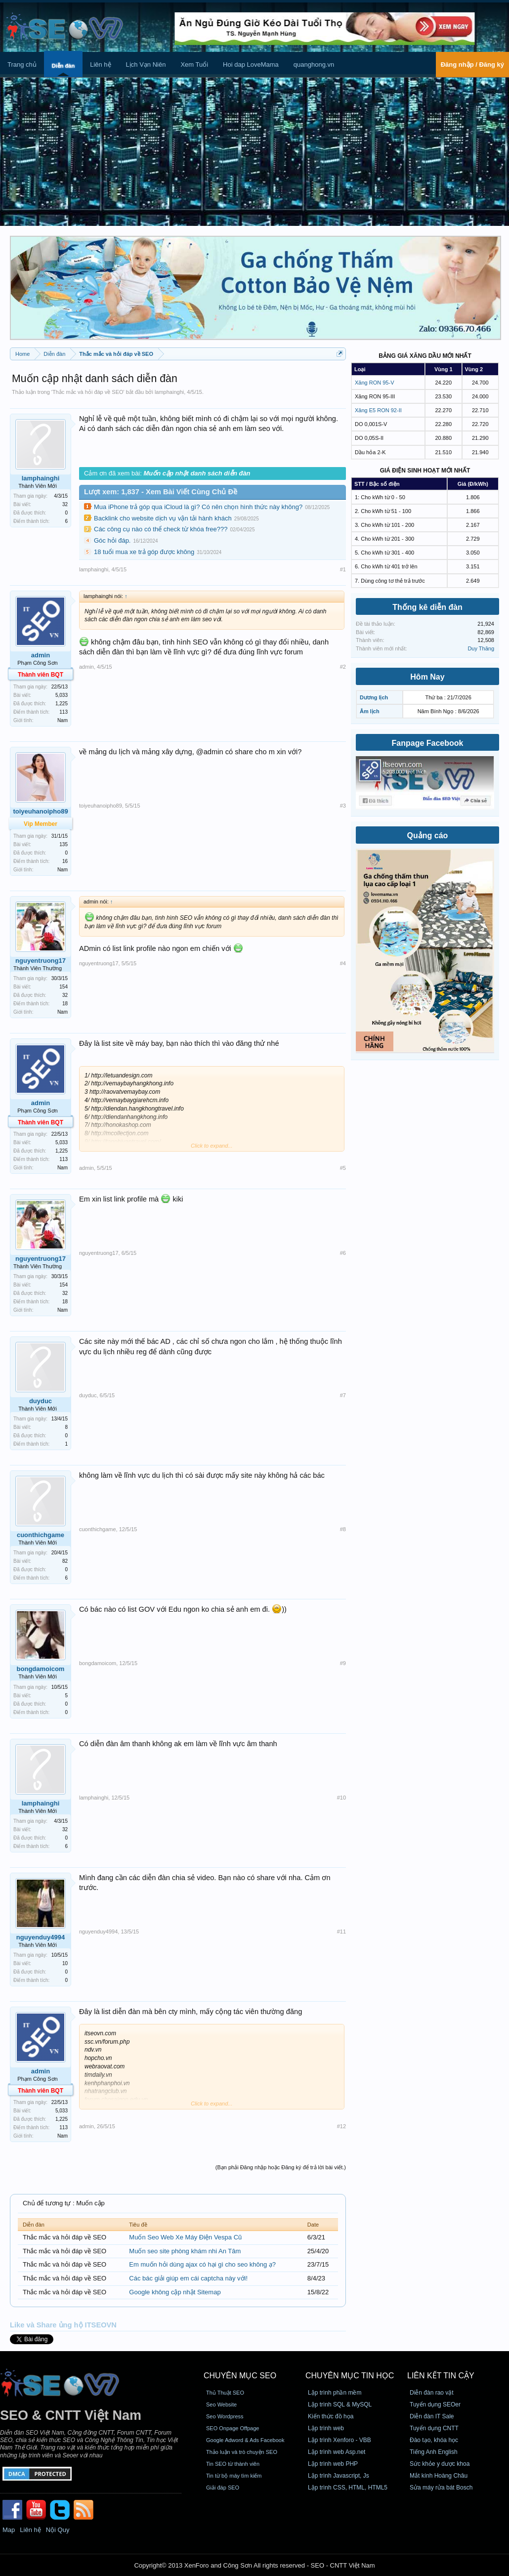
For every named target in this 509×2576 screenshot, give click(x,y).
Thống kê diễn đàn (427, 607)
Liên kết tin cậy (440, 2375)
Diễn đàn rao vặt (432, 2392)
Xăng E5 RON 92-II (378, 410)
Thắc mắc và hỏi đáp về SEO (88, 392)
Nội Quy (58, 2529)
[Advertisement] (254, 152)
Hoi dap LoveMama (251, 64)
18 (65, 1003)
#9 (343, 1663)
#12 (341, 2126)
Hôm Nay (427, 677)
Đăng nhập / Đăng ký (472, 64)
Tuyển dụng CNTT (434, 2428)
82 (65, 1561)
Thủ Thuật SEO (225, 2393)
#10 (341, 1798)
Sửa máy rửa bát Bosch (441, 2487)
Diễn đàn (63, 66)
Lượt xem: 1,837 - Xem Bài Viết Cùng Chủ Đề (160, 492)
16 (65, 861)
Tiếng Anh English (434, 2451)
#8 (343, 1529)
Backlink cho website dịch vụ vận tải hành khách (163, 518)
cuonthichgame (40, 1535)
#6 (343, 1253)
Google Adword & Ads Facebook (245, 2440)
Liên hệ (100, 64)
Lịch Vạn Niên (146, 64)
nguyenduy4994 (40, 1937)
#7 (343, 1395)
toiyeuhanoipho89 (100, 806)
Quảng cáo (427, 835)
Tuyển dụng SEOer (435, 2404)
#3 (343, 806)
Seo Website (221, 2404)
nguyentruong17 (40, 960)
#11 (341, 1931)
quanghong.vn (314, 64)
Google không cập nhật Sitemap (174, 2292)
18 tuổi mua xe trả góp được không (144, 552)
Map (8, 2529)
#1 (343, 569)
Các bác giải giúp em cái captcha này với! (188, 2278)
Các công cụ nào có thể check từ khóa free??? (160, 529)
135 (63, 844)
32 (65, 504)
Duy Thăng (480, 648)
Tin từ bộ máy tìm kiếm (234, 2476)
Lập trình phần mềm (334, 2392)
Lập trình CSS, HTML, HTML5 (347, 2487)
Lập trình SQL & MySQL (340, 2404)
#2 (343, 667)
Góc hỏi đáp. (112, 540)
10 (65, 1963)
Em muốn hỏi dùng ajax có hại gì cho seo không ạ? (202, 2264)
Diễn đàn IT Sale (432, 2416)
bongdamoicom (41, 1669)
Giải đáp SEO (222, 2487)
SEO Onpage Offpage (232, 2428)
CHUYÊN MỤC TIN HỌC (349, 2375)
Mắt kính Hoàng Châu (438, 2475)
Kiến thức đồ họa (330, 2416)
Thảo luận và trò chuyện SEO (241, 2452)
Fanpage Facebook (428, 743)
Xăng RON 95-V (374, 383)
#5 (343, 1168)
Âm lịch (370, 711)
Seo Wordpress (225, 2416)
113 (63, 712)
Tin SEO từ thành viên (232, 2464)
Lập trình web (326, 2428)
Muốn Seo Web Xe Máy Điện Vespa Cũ (185, 2237)
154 (63, 986)
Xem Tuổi (194, 64)
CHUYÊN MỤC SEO (240, 2375)
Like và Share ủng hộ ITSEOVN (63, 2325)
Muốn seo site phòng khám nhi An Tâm (185, 2251)
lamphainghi (169, 392)
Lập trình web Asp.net (336, 2451)
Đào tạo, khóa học (434, 2440)
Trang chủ (22, 64)
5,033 (61, 695)
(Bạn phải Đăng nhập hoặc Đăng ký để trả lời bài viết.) (280, 2167)
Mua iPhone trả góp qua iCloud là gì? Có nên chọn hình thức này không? (198, 507)
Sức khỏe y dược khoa (439, 2463)
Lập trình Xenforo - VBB (339, 2440)
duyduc (40, 1401)
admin (40, 655)
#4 (343, 963)
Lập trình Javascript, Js (338, 2475)
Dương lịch (374, 697)
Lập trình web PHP (333, 2463)
